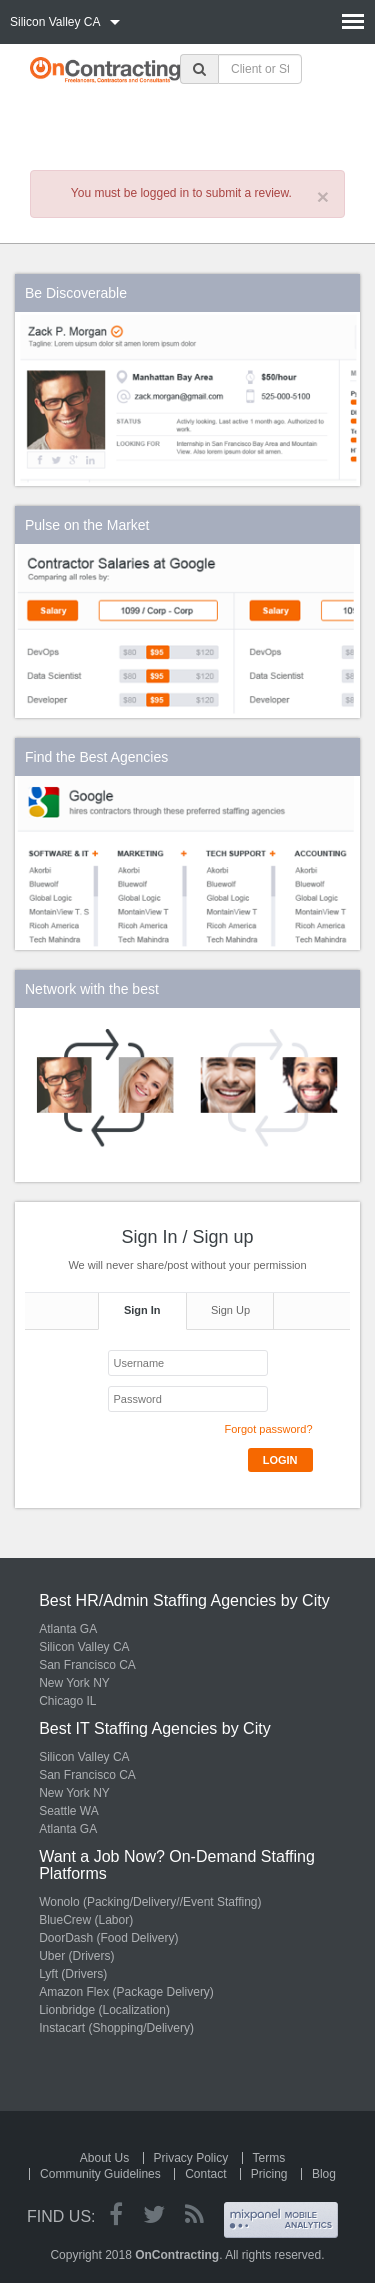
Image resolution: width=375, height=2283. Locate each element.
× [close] (323, 196)
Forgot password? (268, 1429)
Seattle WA (69, 1811)
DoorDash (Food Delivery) (108, 1938)
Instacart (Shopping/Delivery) (116, 2028)
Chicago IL (67, 1701)
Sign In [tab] (142, 1310)
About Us (104, 2158)
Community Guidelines (100, 2174)
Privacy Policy (191, 2158)
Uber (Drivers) (76, 1956)
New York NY (74, 1683)
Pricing (269, 2174)
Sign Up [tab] (230, 1310)
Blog (324, 2174)
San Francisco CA (87, 1665)
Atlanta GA (68, 1629)
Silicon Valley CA (84, 1647)
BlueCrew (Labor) (86, 1920)
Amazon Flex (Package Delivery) (126, 1992)
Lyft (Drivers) (73, 1974)
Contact (205, 2174)
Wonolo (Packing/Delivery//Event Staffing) (150, 1902)
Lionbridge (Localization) (104, 2010)
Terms (269, 2158)
